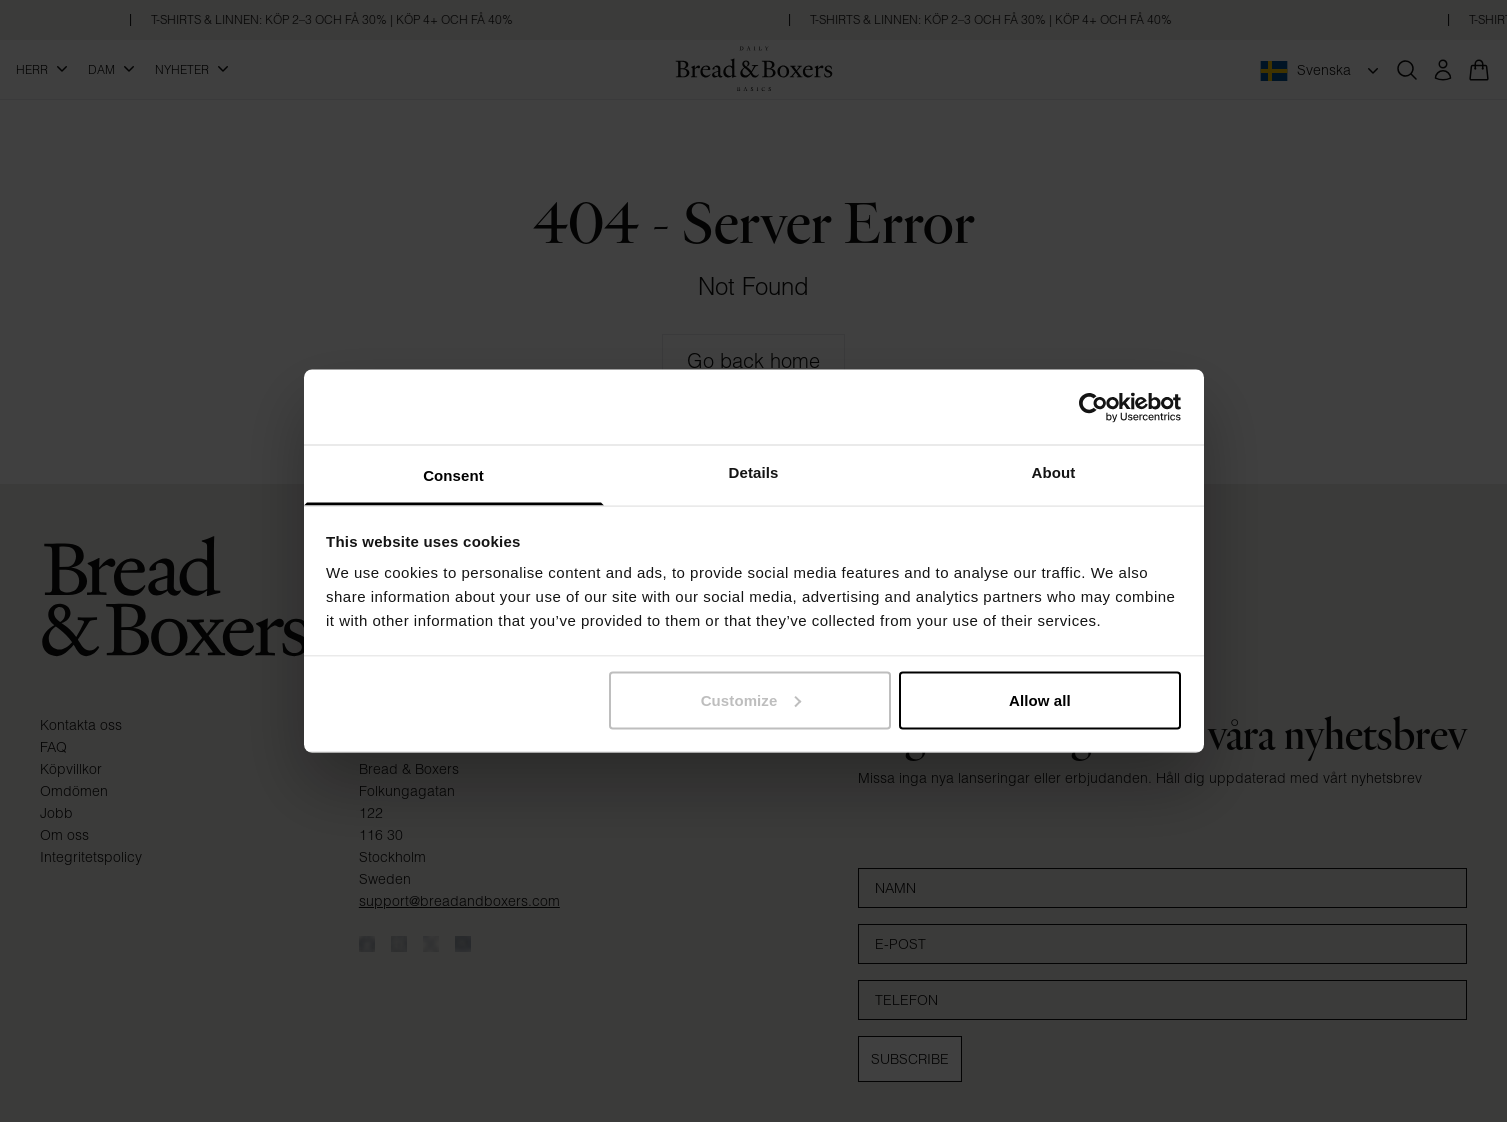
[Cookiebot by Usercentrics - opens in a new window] (1093, 407)
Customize (751, 699)
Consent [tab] (453, 475)
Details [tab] (754, 472)
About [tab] (1054, 472)
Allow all (1040, 699)
